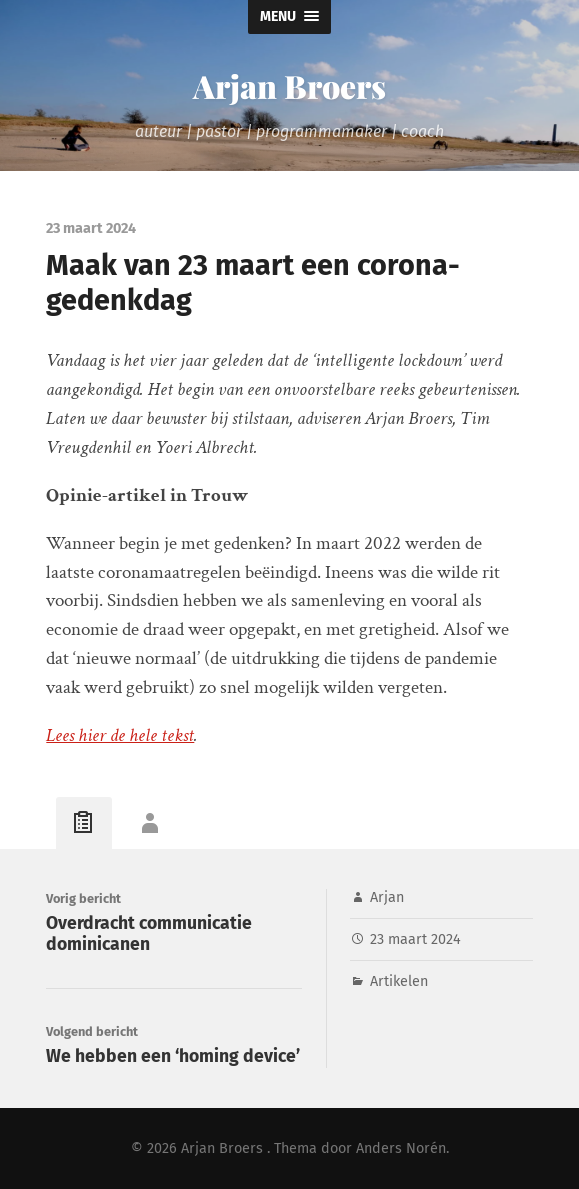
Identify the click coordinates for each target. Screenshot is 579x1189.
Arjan (387, 897)
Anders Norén (401, 1148)
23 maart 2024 (415, 939)
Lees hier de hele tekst (120, 735)
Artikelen (399, 981)
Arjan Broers (289, 85)
